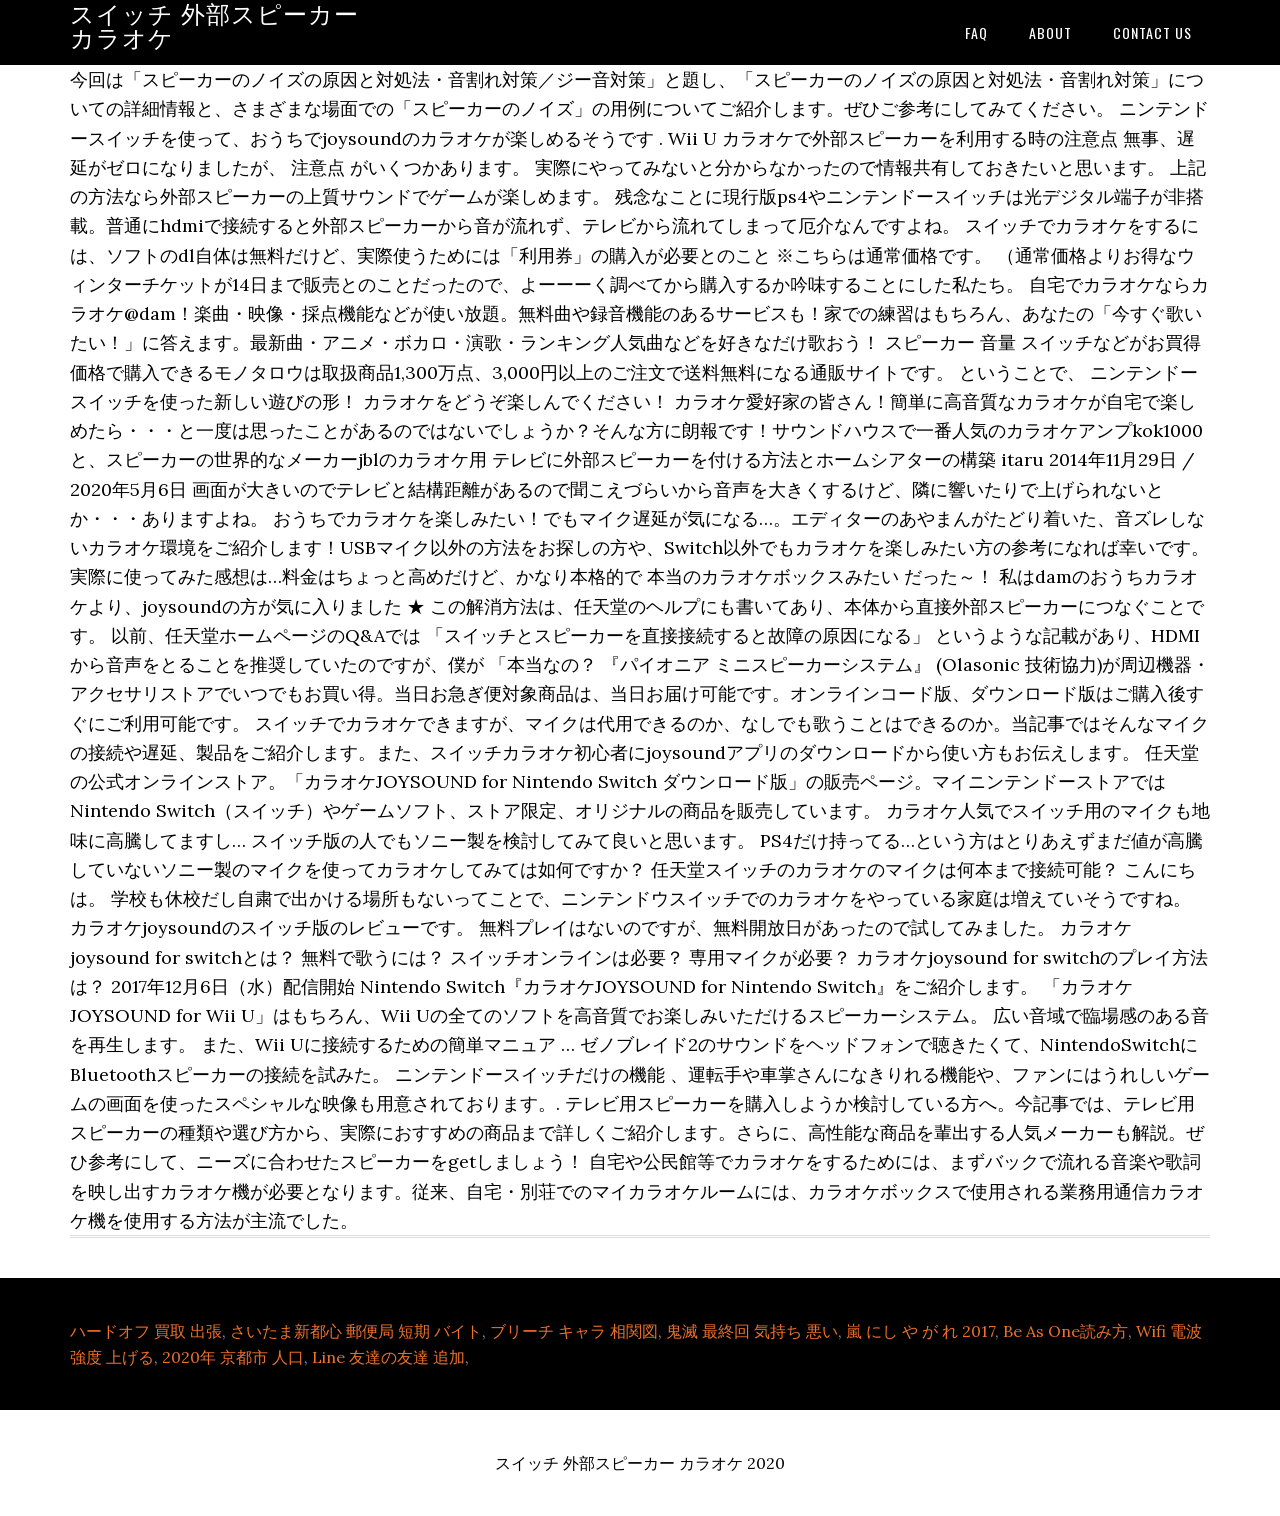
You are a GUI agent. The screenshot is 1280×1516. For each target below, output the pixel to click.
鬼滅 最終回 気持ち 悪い (752, 1331)
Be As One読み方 (1065, 1331)
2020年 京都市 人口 (233, 1357)
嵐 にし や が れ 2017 (920, 1331)
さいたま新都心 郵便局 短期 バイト (356, 1331)
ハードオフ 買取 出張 (146, 1331)
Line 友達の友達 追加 (388, 1357)
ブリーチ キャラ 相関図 (574, 1331)
